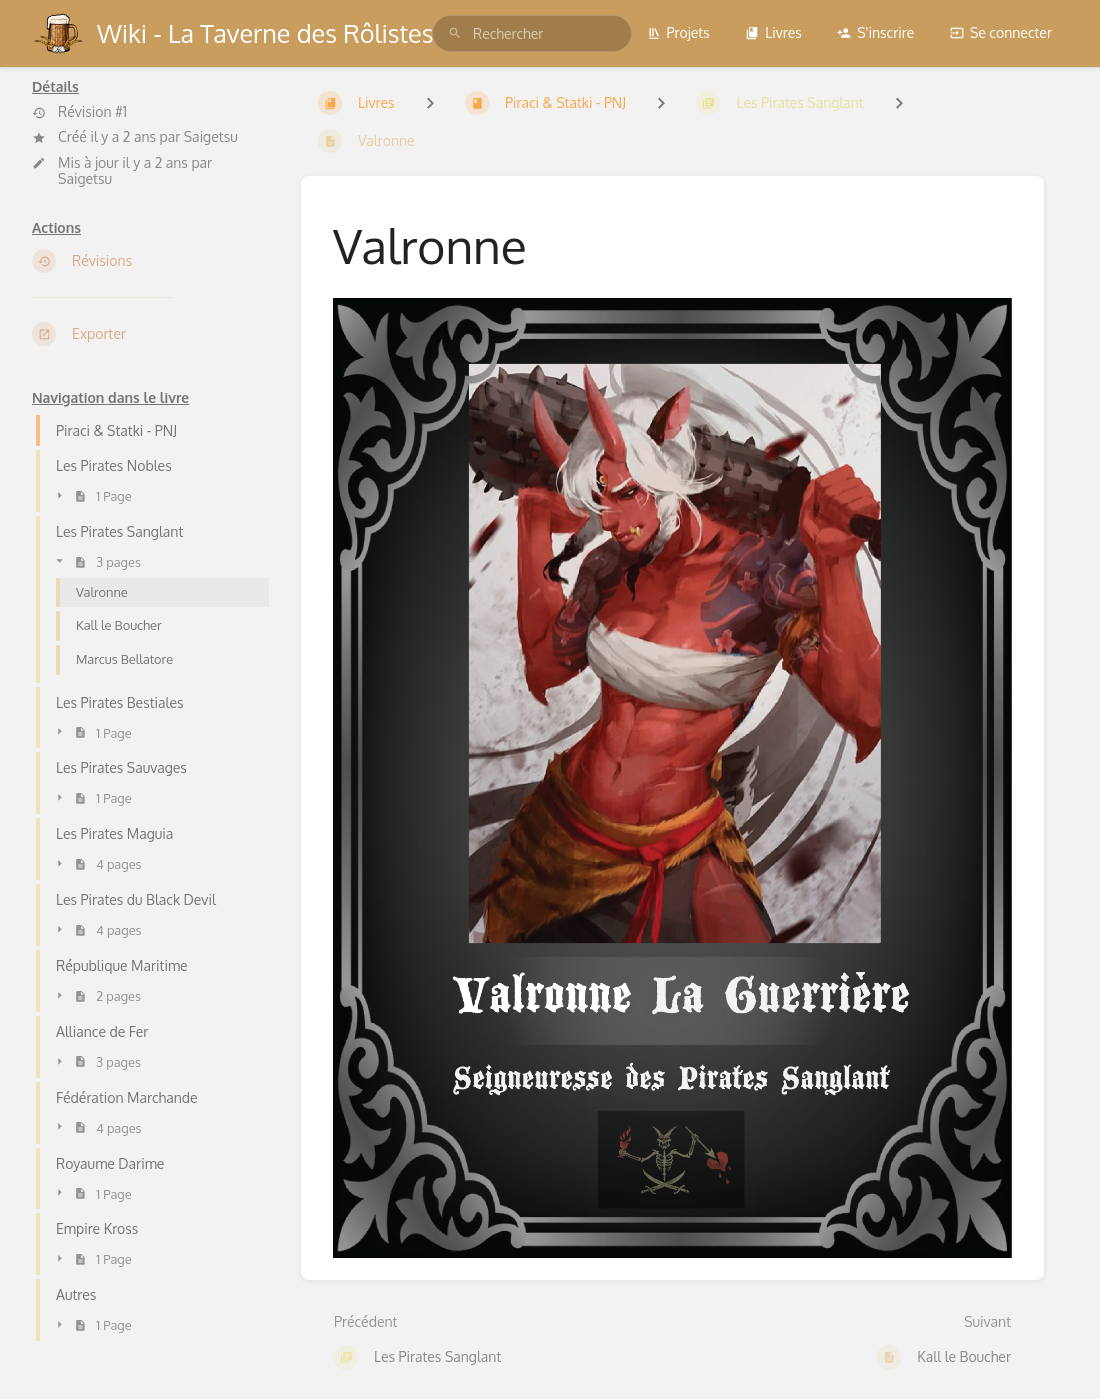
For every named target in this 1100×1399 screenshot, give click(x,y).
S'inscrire (875, 32)
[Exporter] (150, 334)
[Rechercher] (455, 33)
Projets (678, 32)
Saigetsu (211, 136)
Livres (773, 32)
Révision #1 (79, 112)
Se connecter (1001, 32)
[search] (532, 33)
